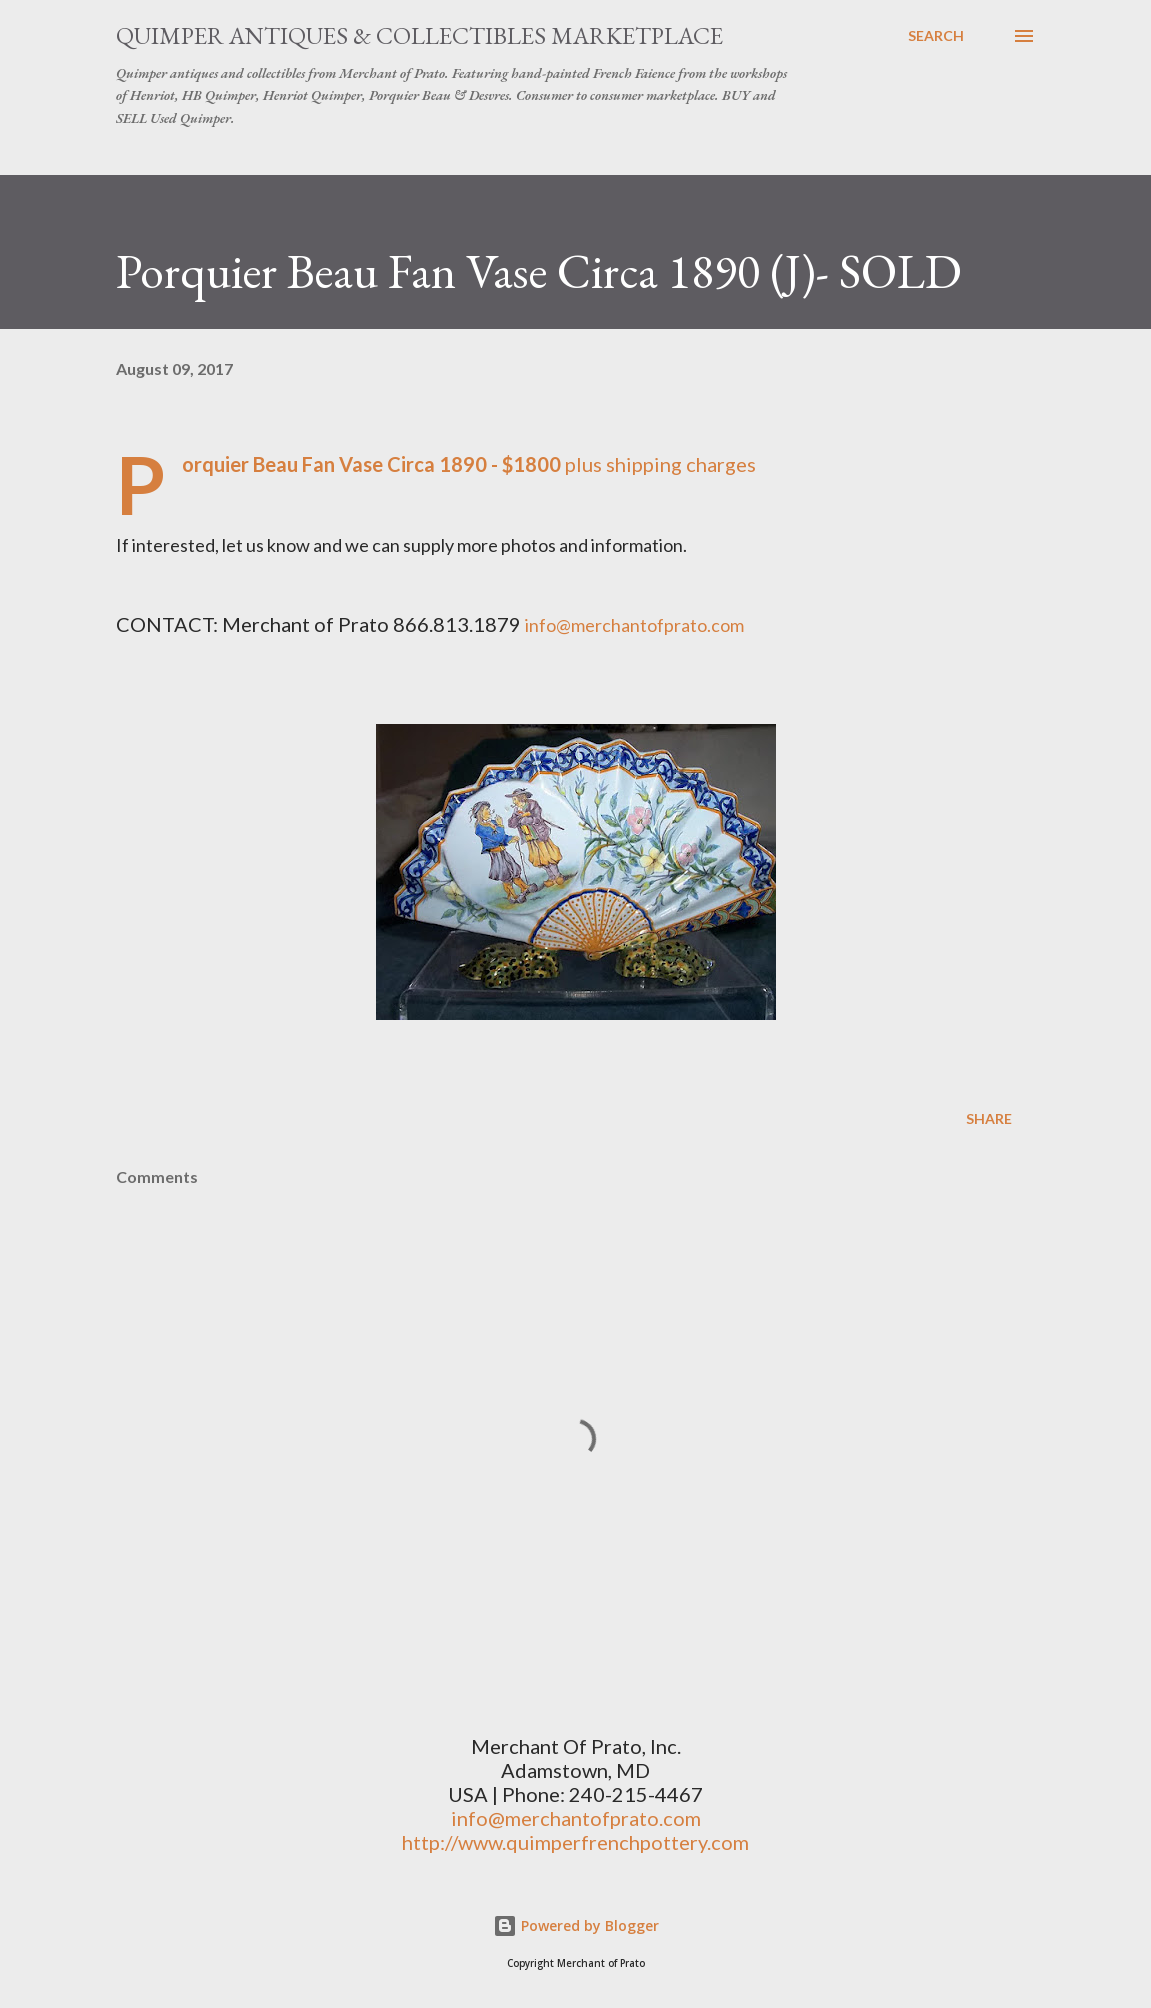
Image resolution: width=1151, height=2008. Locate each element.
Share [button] (989, 1118)
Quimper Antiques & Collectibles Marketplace (419, 35)
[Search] (936, 36)
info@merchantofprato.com (576, 1818)
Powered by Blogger (576, 1925)
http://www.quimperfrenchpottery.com (575, 1842)
